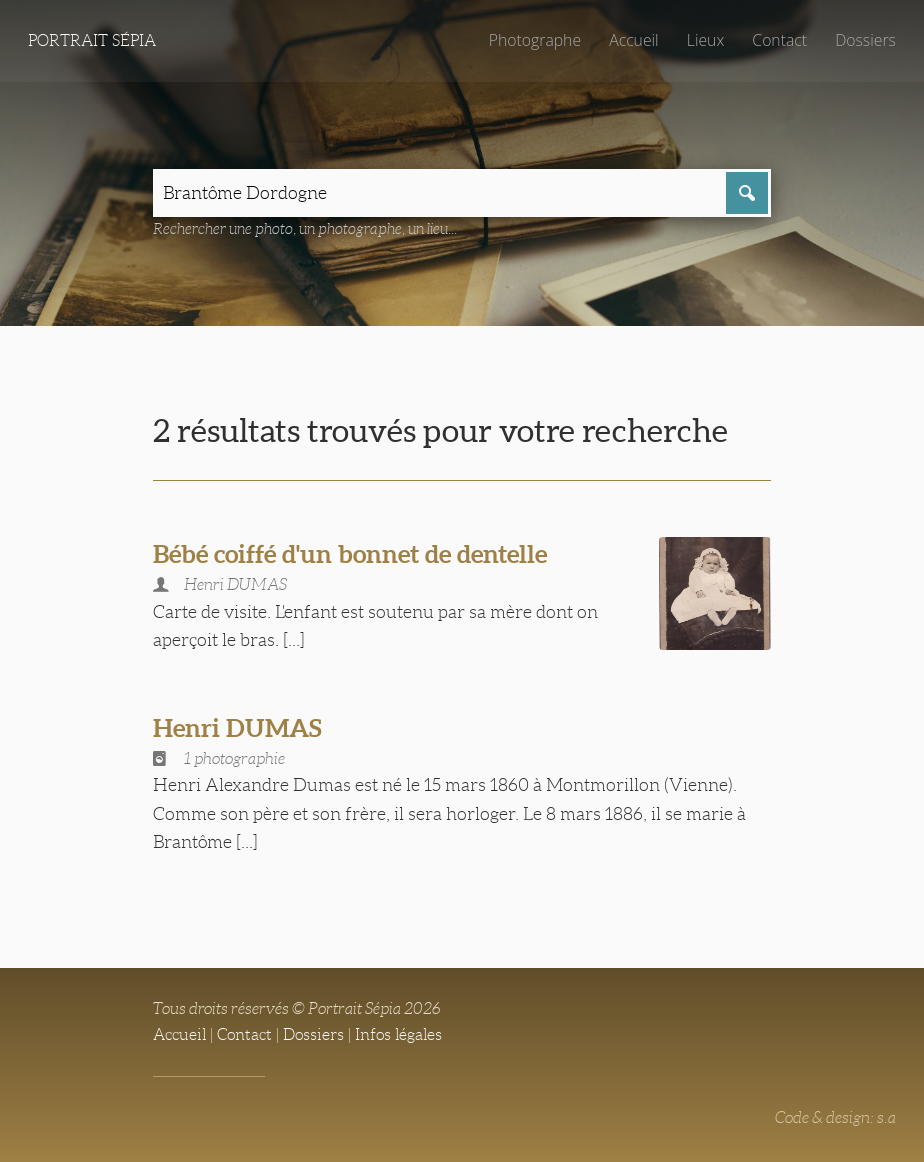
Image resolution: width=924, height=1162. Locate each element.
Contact (779, 40)
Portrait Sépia (92, 40)
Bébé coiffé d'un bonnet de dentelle (350, 554)
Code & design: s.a (835, 1117)
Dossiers (865, 40)
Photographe (535, 40)
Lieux (705, 40)
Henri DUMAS (237, 728)
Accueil (634, 40)
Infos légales (398, 1034)
